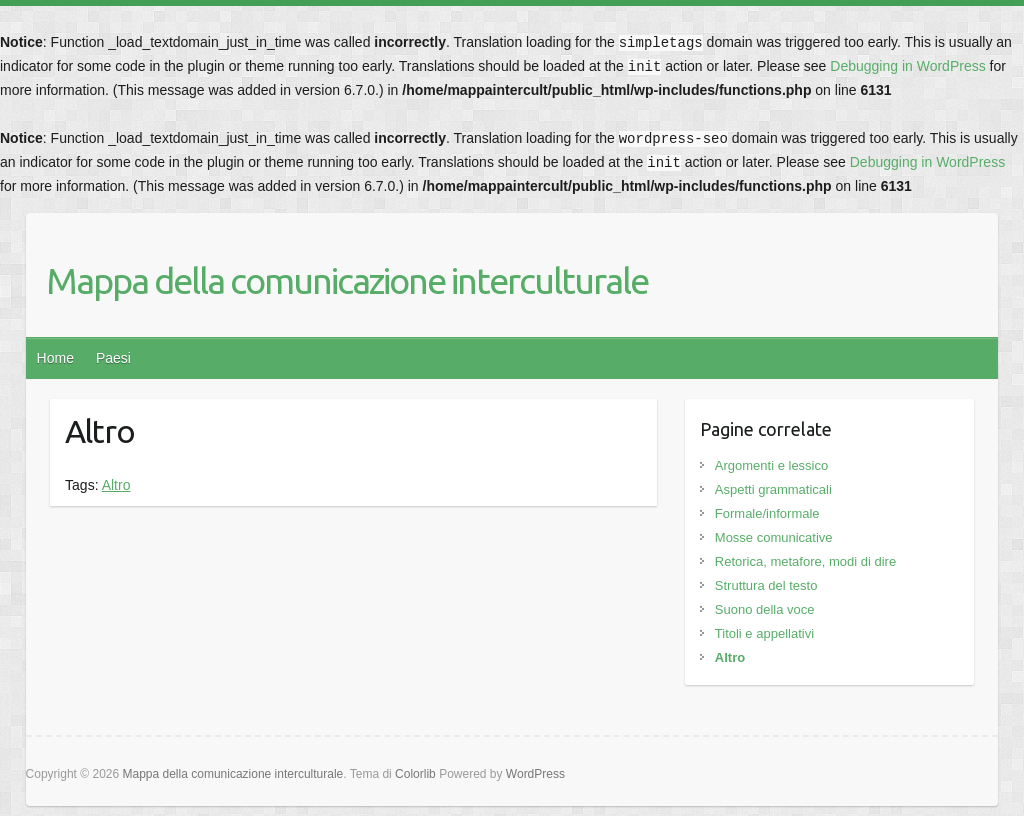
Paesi (113, 358)
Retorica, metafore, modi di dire (805, 561)
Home (55, 358)
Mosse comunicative (774, 537)
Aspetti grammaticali (773, 489)
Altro (116, 485)
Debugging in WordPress (907, 66)
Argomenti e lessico (771, 465)
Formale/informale (767, 513)
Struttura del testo (766, 585)
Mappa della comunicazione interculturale (347, 280)
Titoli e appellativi (764, 633)
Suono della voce (765, 609)
